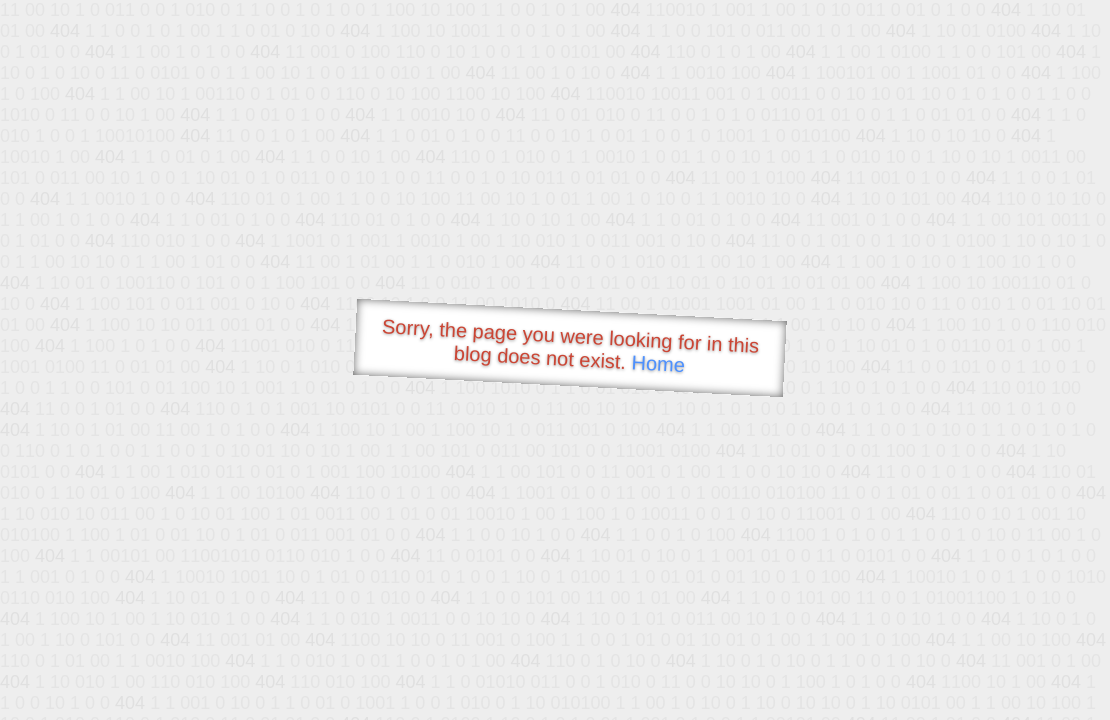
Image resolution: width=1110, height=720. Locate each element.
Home (658, 363)
